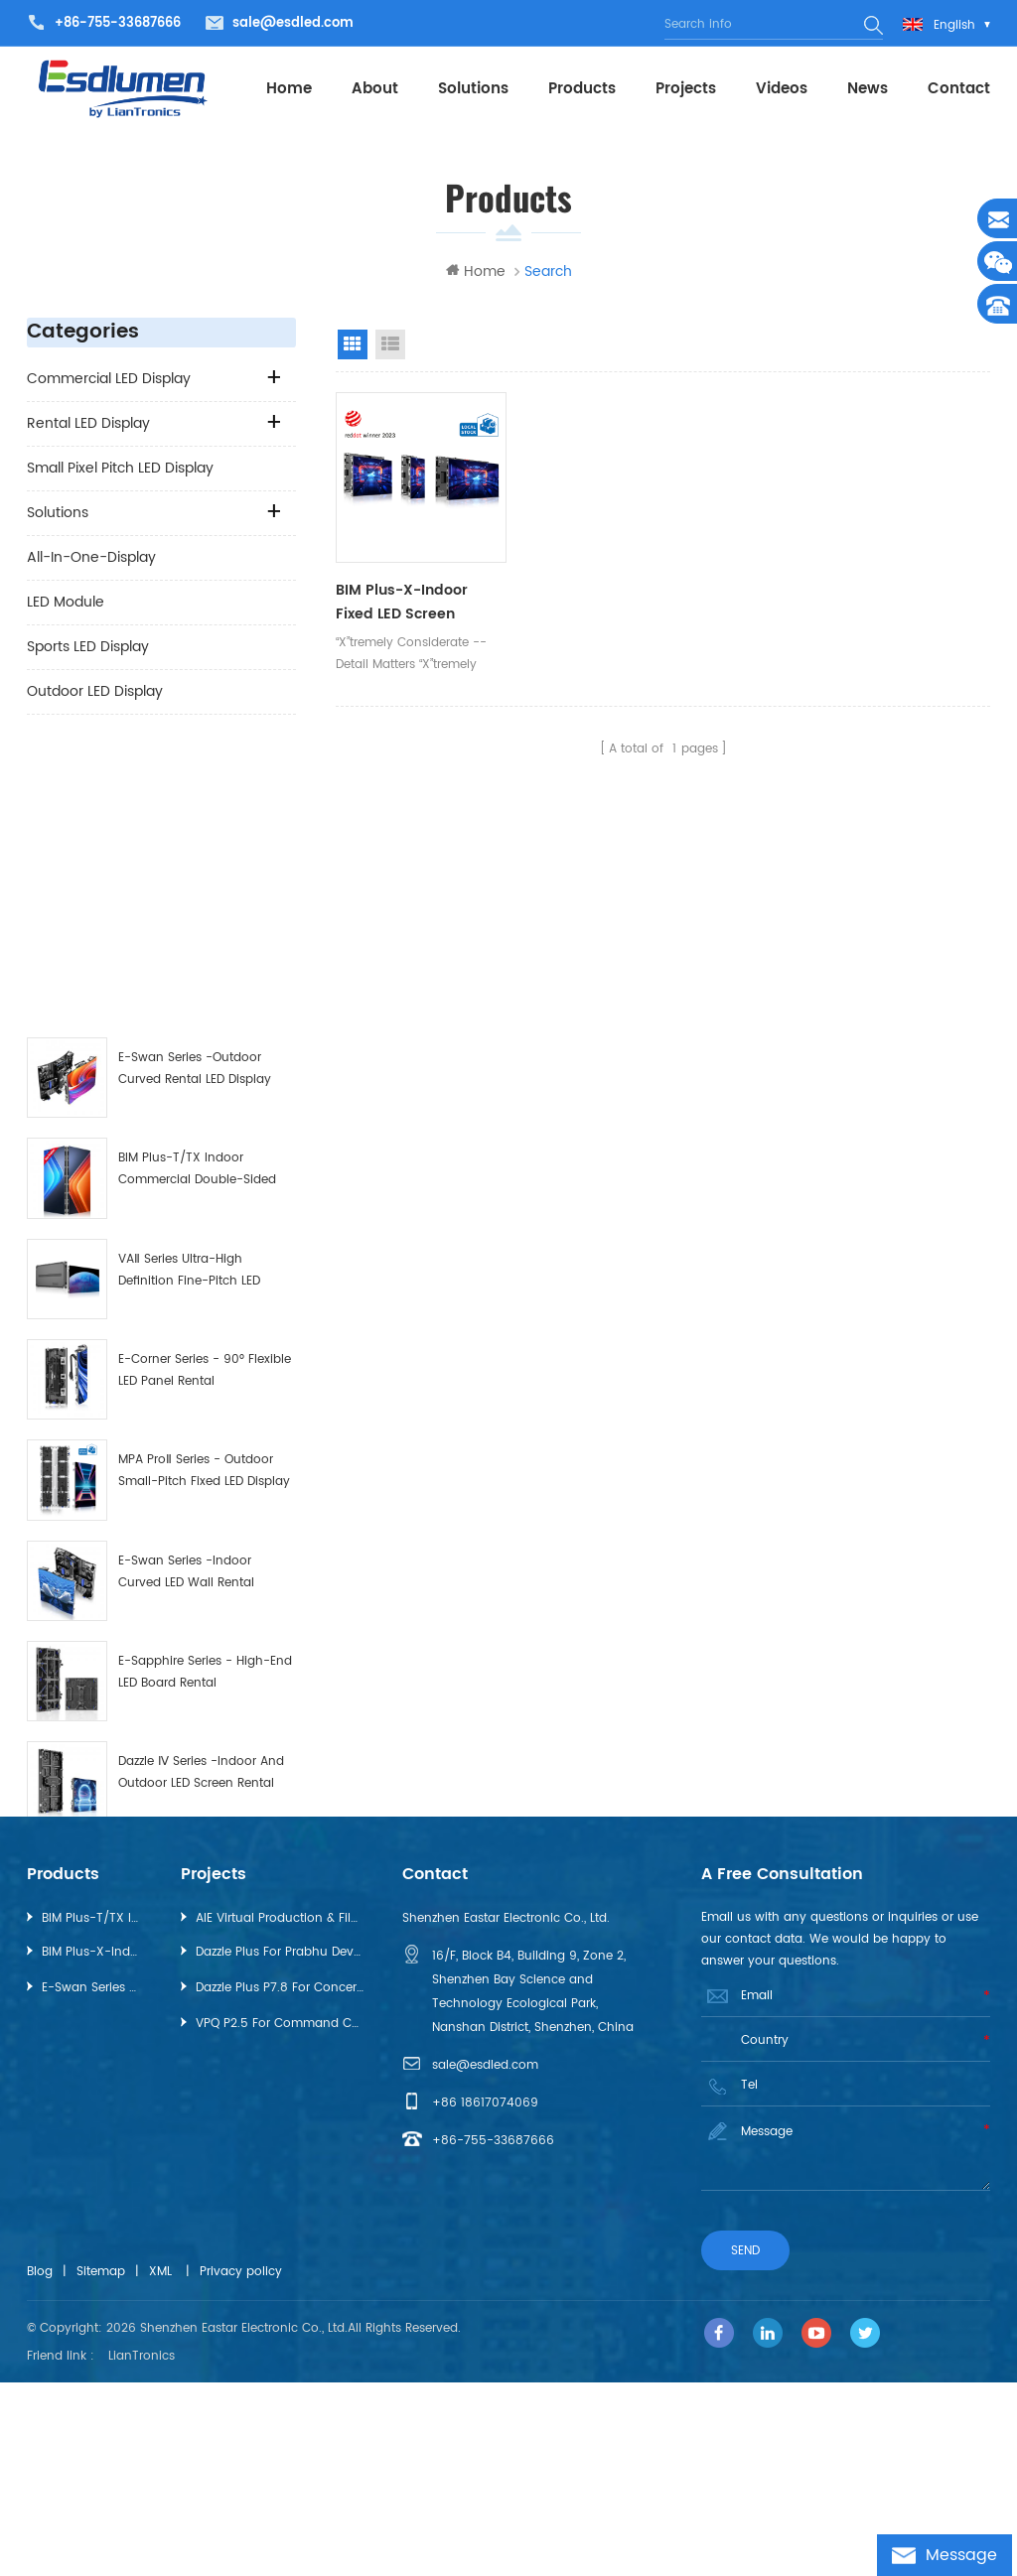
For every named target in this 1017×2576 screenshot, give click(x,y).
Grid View (352, 345)
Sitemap (100, 2467)
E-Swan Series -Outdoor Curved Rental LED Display (194, 796)
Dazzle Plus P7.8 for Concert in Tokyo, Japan (279, 2183)
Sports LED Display (88, 647)
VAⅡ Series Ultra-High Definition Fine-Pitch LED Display (189, 999)
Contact (959, 88)
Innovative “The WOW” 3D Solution (193, 1601)
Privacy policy (241, 2467)
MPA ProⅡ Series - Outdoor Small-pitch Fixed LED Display (204, 1198)
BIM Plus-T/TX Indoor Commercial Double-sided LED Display (197, 899)
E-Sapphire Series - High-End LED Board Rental (205, 1400)
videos (781, 88)
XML (160, 2467)
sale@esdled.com (293, 23)
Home (289, 88)
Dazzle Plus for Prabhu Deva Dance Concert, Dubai (279, 2147)
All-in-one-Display (91, 558)
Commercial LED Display (109, 379)
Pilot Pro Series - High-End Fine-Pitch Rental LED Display (203, 1702)
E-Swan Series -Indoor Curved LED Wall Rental (186, 1300)
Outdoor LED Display (95, 692)
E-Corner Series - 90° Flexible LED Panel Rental (204, 1098)
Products (582, 88)
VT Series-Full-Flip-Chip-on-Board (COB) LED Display (204, 1903)
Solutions (473, 88)
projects (685, 88)
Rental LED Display (88, 424)
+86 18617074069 (485, 2298)
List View (390, 345)
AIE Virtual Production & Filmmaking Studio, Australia (279, 2113)
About (375, 88)
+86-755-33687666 (118, 23)
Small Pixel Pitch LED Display (120, 469)
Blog (40, 2467)
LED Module (65, 603)
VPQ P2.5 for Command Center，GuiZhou (279, 2219)
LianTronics (141, 2549)
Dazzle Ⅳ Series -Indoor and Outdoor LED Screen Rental (201, 1500)
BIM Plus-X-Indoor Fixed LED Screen (200, 1802)
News (867, 88)
